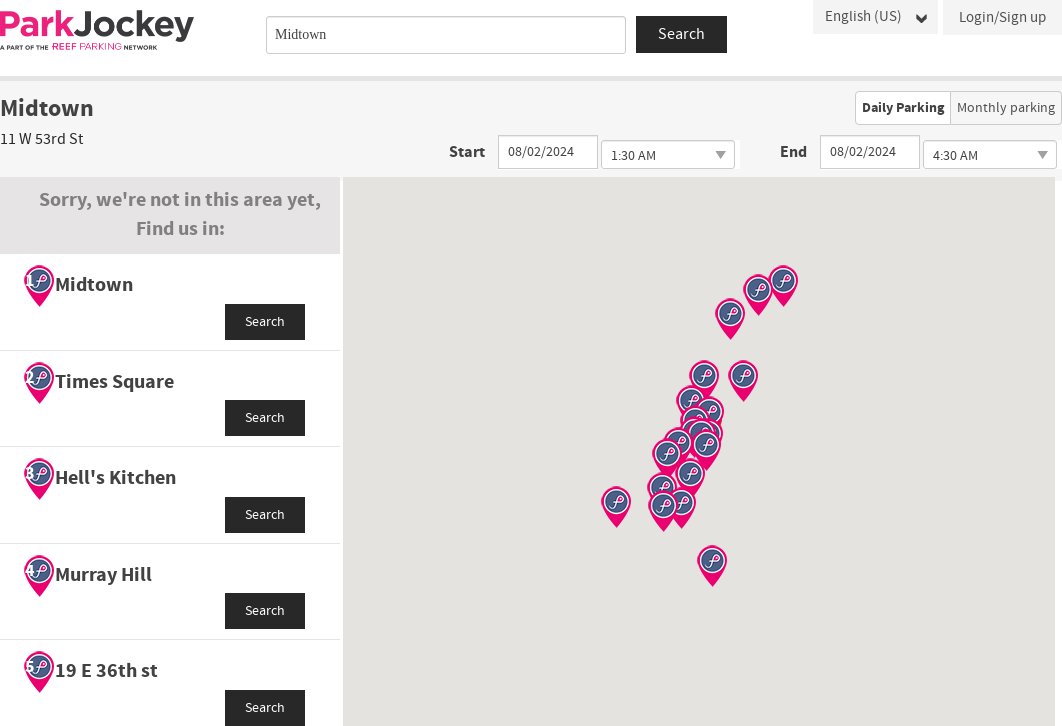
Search (265, 322)
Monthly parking (1006, 108)
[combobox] (446, 35)
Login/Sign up (1002, 17)
